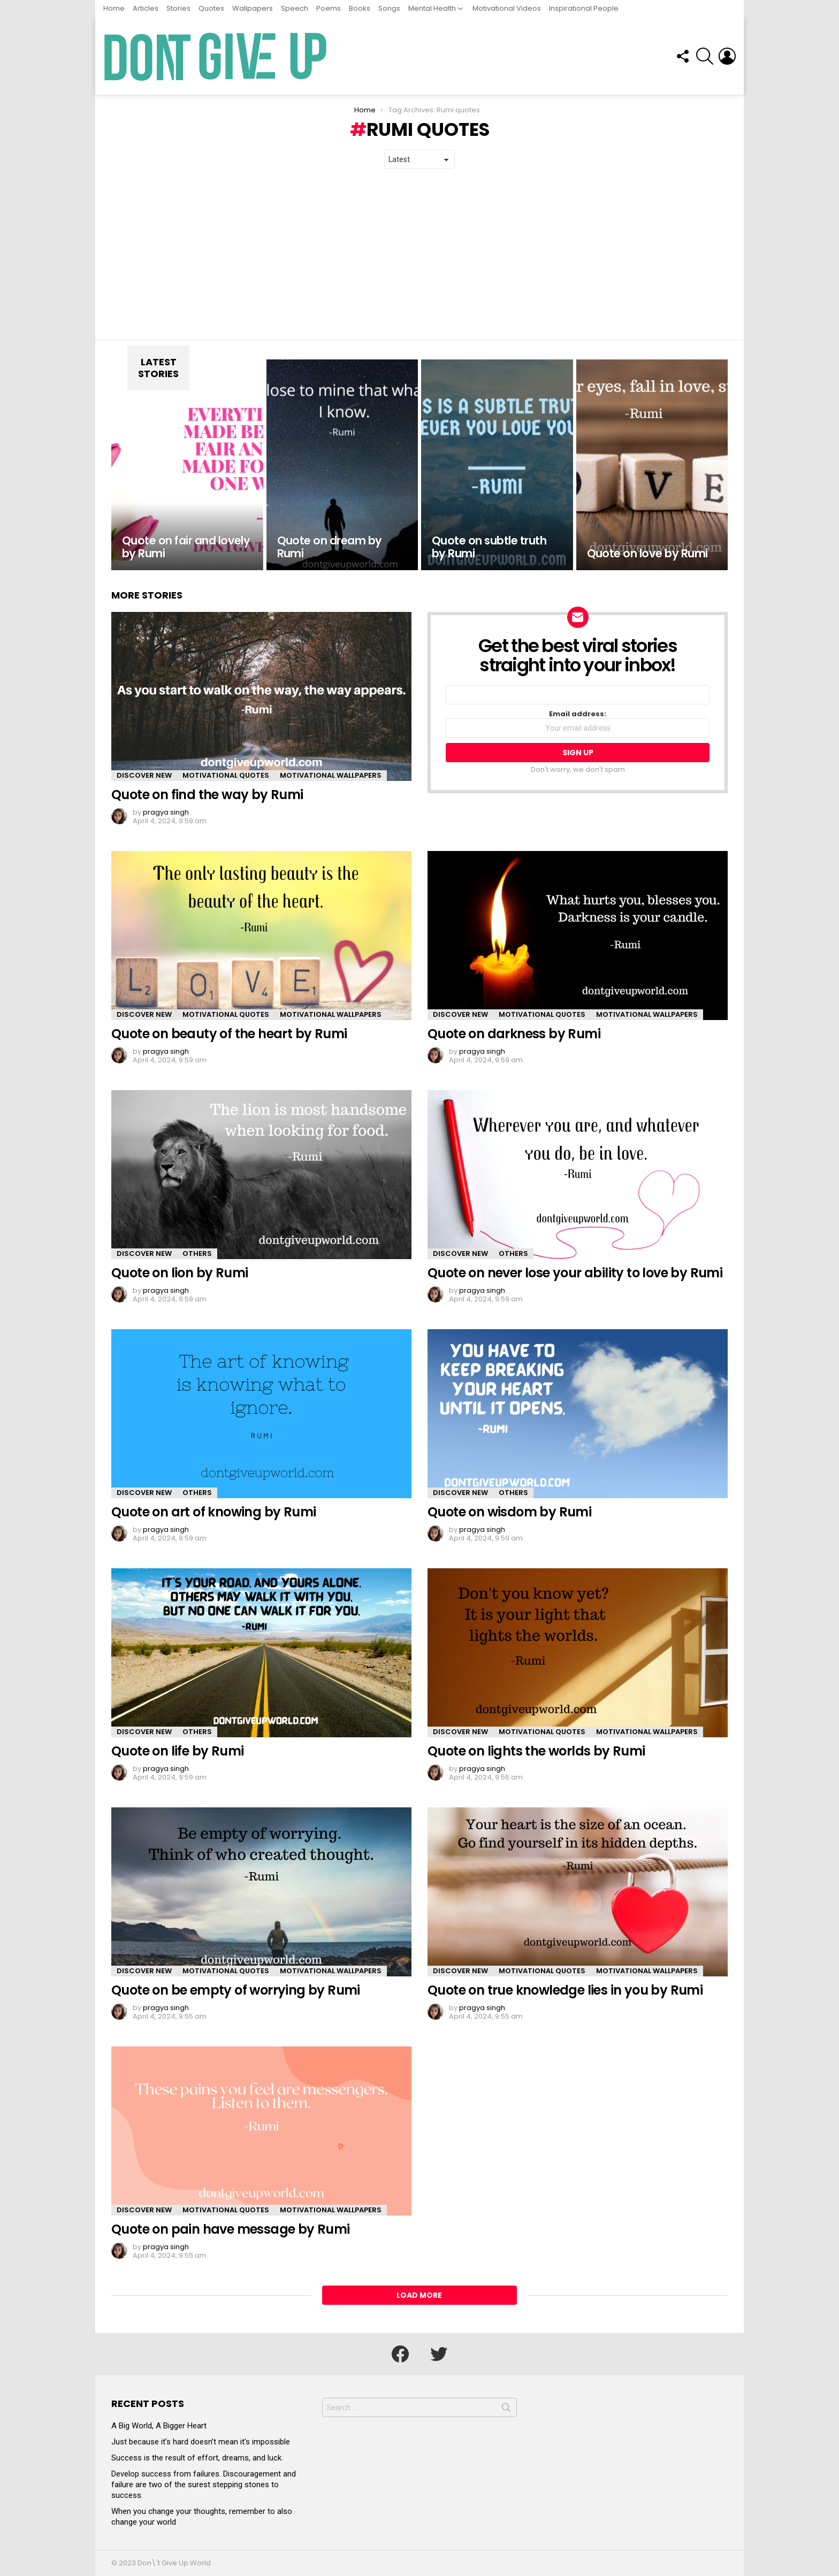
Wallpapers (252, 8)
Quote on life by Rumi (177, 1751)
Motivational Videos (506, 8)
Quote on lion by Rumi (179, 1273)
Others (197, 1253)
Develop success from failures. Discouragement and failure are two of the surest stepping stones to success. (203, 2484)
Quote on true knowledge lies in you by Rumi (565, 1990)
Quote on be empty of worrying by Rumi (235, 1990)
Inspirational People (584, 8)
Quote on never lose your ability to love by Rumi (575, 1273)
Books (359, 8)
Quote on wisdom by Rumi (509, 1512)
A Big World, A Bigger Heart (159, 2426)
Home (114, 8)
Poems (328, 8)
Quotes (211, 8)
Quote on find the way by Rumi (207, 794)
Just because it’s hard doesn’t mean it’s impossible (200, 2442)
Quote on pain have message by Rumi (230, 2229)
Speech (294, 8)
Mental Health (432, 8)
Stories (178, 8)
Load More (419, 2295)
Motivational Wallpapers (331, 775)
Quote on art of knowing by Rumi (213, 1512)
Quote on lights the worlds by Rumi (536, 1751)
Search (506, 2409)
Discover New (144, 775)
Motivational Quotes (225, 775)
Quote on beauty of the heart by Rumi (229, 1033)
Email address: (578, 724)
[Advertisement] (419, 254)
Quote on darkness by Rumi (514, 1033)
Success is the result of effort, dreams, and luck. (197, 2458)
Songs (389, 8)
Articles (145, 8)
